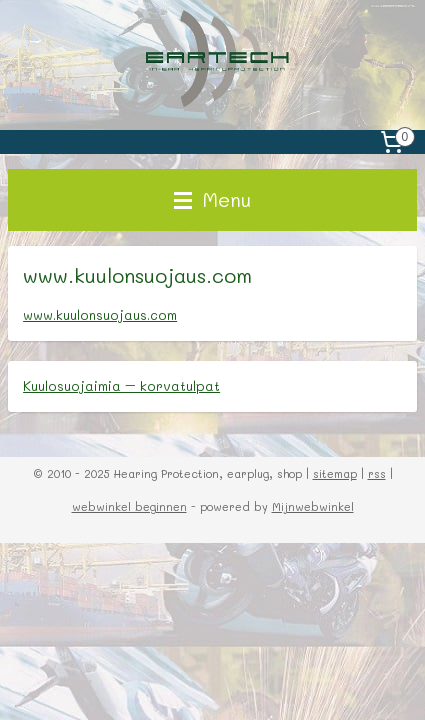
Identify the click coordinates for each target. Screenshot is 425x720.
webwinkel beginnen (129, 506)
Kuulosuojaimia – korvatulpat (121, 385)
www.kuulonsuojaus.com (100, 315)
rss (377, 473)
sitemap (335, 473)
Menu (212, 199)
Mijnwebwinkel (313, 506)
